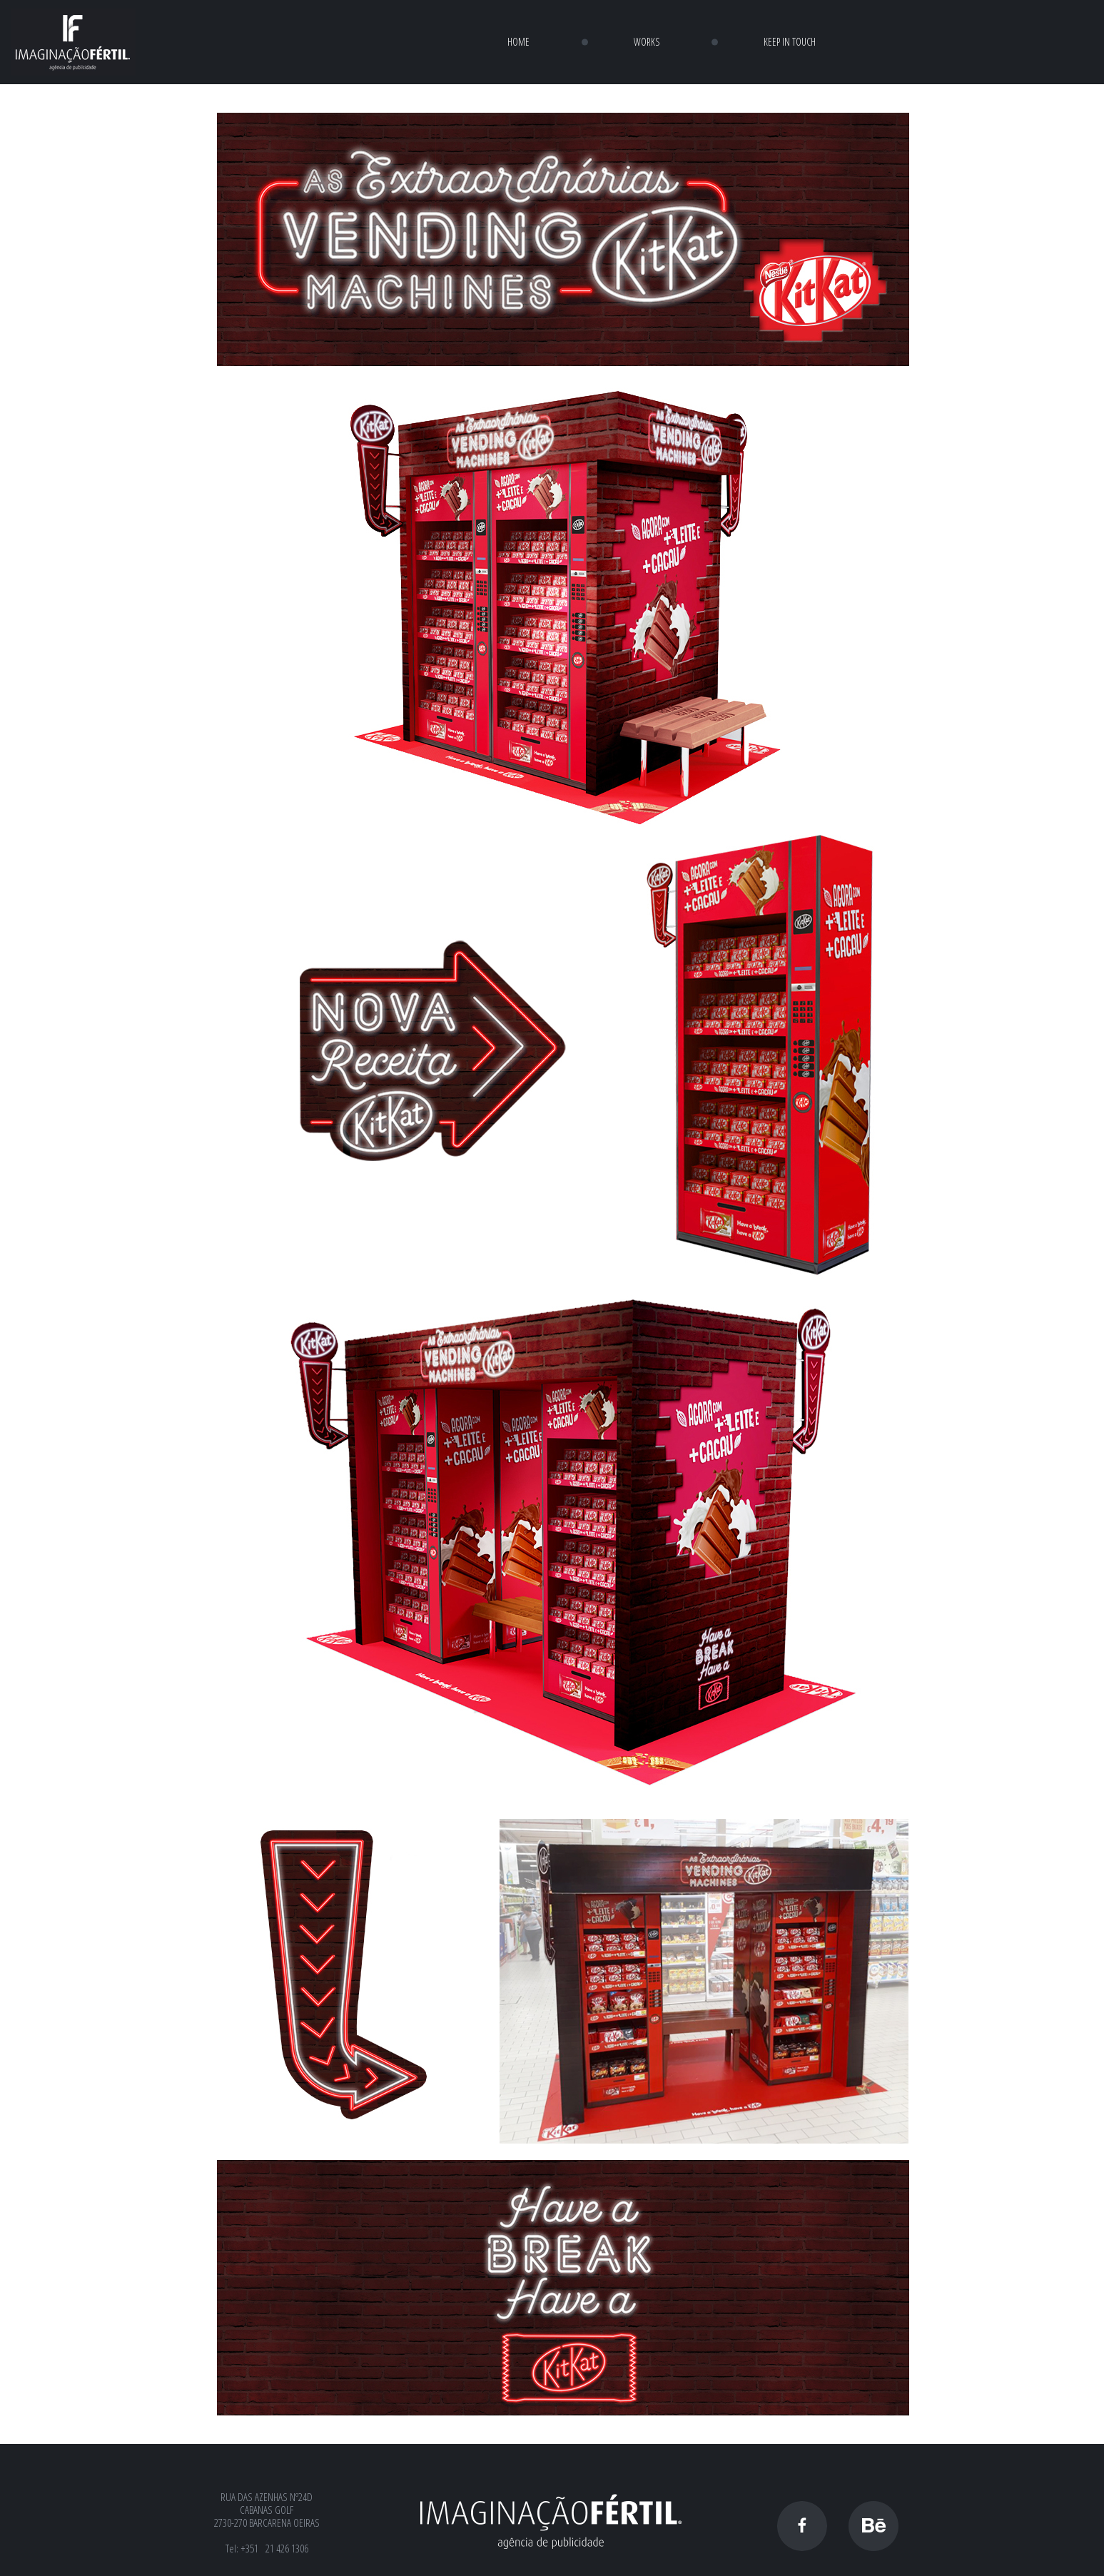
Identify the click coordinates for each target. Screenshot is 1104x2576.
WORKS (646, 42)
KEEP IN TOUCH (790, 42)
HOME (518, 42)
